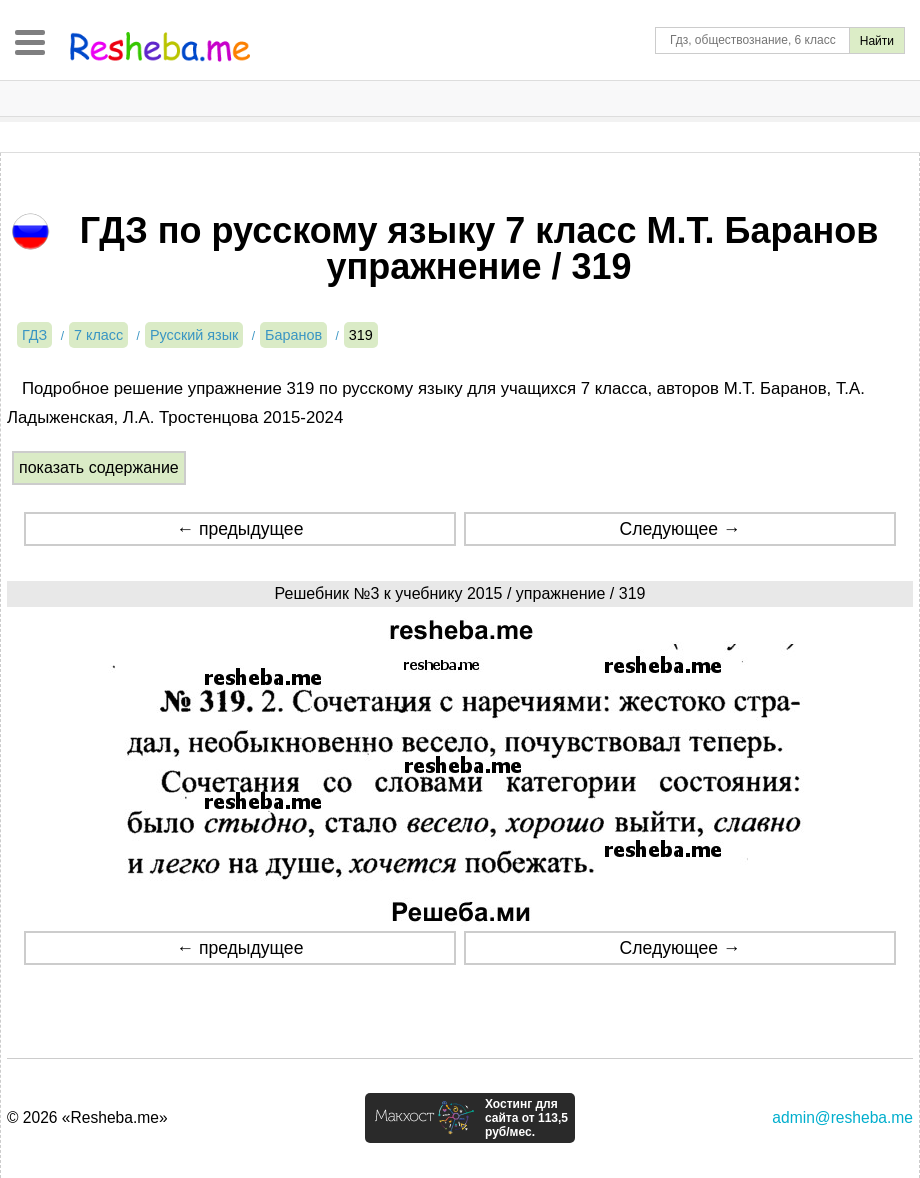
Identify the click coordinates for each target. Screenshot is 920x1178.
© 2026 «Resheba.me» (87, 1117)
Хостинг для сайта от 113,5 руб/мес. (526, 1118)
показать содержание (99, 467)
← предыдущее (239, 529)
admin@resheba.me (842, 1117)
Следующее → (680, 529)
